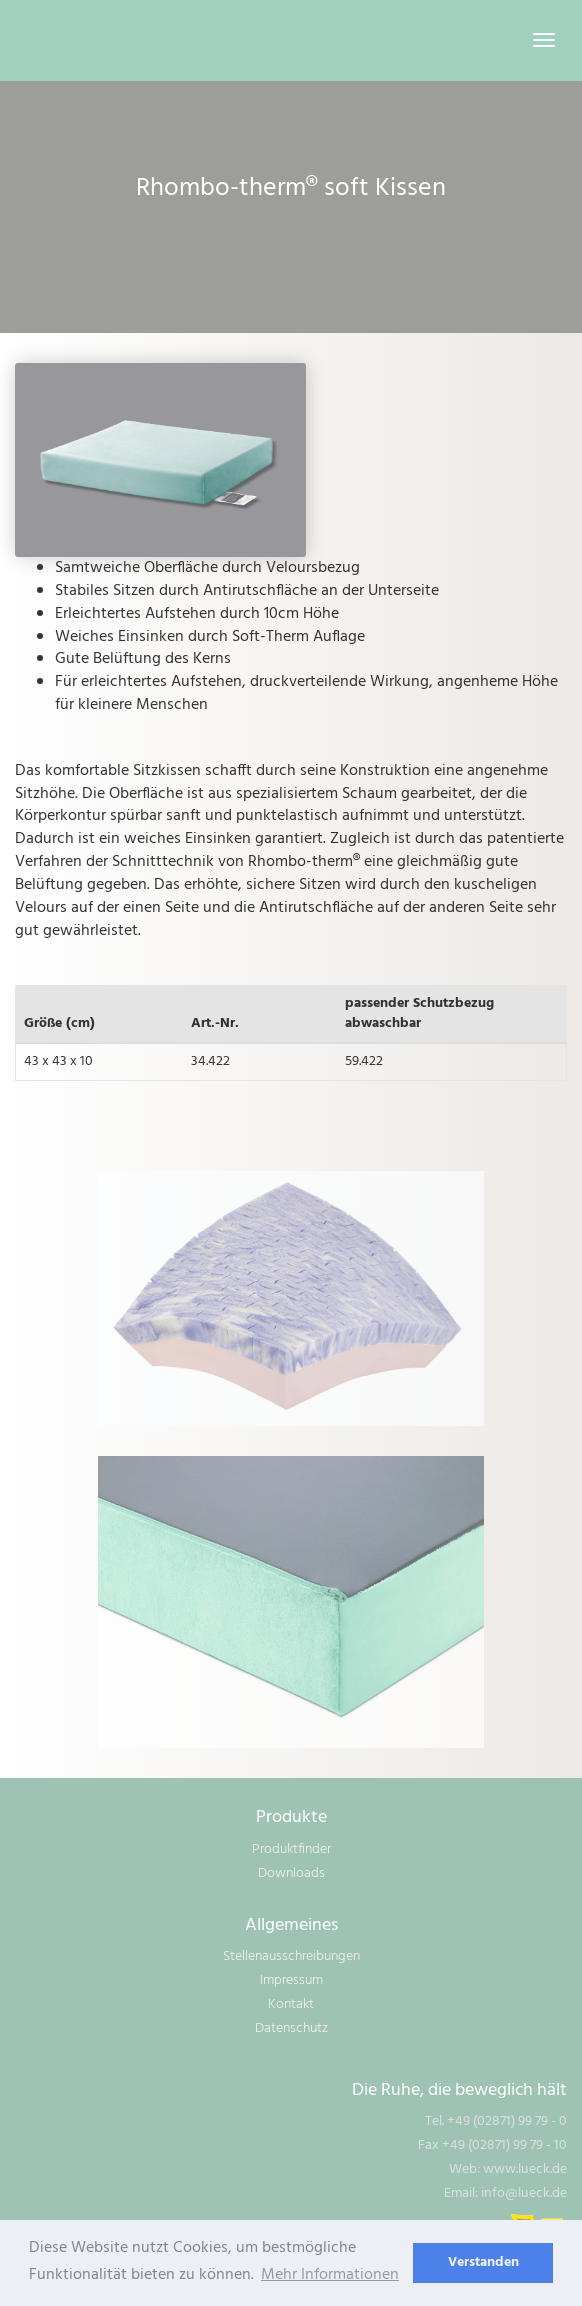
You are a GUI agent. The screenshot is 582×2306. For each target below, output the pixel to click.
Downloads (291, 1873)
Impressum (291, 1980)
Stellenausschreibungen (291, 1956)
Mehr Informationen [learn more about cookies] (330, 2275)
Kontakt (291, 2004)
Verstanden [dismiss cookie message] (483, 2262)
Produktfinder (291, 1849)
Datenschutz (291, 2028)
